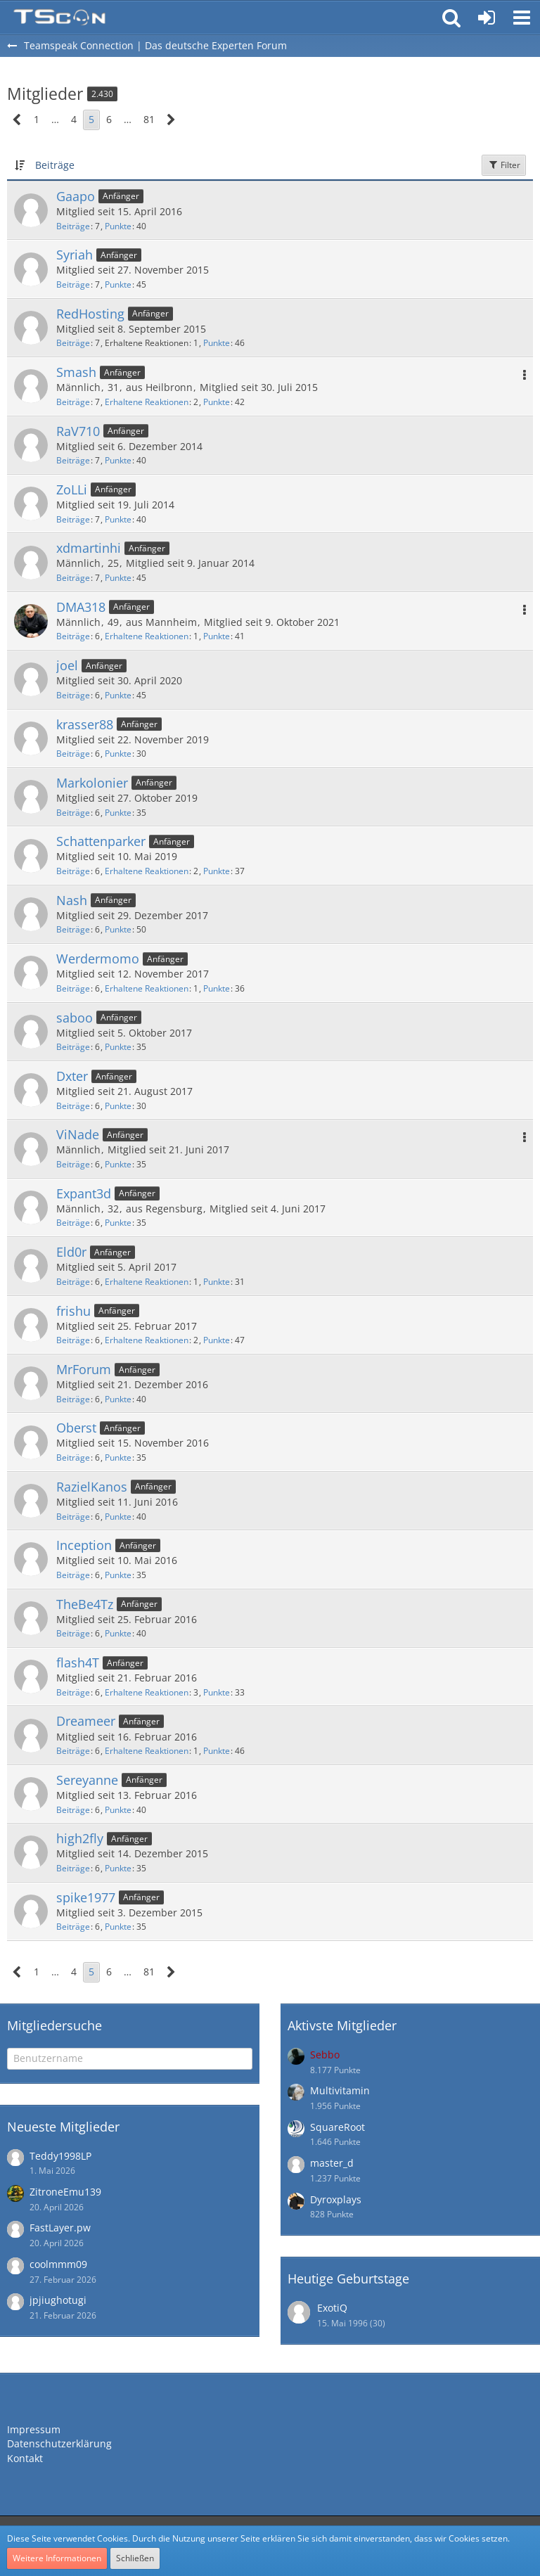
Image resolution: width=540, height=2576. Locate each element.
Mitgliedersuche (54, 2025)
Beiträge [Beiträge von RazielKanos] (73, 1517)
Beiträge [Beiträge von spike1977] (73, 1927)
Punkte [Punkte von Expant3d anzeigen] (118, 1223)
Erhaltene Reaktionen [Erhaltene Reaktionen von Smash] (146, 402)
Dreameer (85, 1720)
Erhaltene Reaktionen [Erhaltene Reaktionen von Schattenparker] (146, 871)
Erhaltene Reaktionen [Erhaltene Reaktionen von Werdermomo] (146, 988)
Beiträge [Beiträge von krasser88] (73, 754)
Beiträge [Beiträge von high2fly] (73, 1868)
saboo (74, 1017)
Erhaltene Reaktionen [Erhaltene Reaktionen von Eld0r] (146, 1282)
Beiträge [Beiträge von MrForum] (73, 1399)
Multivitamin (340, 2090)
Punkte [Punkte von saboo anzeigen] (118, 1047)
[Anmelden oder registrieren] (486, 18)
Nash (71, 900)
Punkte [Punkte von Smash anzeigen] (216, 402)
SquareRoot (337, 2127)
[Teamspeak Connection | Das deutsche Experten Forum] (59, 18)
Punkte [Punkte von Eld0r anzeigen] (216, 1282)
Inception (84, 1545)
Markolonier (92, 782)
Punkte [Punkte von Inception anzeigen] (118, 1575)
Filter (503, 165)
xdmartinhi (88, 547)
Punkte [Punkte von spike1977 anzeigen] (118, 1927)
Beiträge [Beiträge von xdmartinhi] (73, 578)
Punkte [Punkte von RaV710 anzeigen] (118, 460)
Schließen (135, 2558)
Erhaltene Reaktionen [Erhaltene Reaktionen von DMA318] (146, 636)
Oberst (76, 1427)
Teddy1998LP (60, 2155)
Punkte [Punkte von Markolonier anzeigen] (118, 813)
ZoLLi (71, 489)
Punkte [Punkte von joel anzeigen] (118, 695)
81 (149, 119)
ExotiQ (332, 2307)
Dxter (72, 1076)
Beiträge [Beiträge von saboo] (73, 1047)
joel (67, 665)
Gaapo (75, 196)
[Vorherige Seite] (17, 120)
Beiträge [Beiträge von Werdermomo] (73, 988)
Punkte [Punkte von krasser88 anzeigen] (118, 754)
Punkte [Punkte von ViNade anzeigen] (118, 1164)
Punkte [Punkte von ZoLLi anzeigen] (118, 519)
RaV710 (78, 431)
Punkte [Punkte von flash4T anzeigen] (216, 1692)
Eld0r (71, 1251)
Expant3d (83, 1193)
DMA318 (80, 606)
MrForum (83, 1369)
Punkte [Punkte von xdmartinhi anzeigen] (118, 578)
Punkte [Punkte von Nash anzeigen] (118, 929)
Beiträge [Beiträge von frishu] (73, 1340)
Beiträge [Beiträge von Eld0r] (73, 1282)
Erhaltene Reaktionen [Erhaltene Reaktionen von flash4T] (146, 1692)
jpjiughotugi (58, 2300)
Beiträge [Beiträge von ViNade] (73, 1164)
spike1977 (85, 1897)
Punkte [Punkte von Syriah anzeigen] (118, 284)
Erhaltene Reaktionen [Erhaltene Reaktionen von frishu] (146, 1340)
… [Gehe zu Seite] (55, 119)
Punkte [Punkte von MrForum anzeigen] (118, 1399)
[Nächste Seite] (171, 120)
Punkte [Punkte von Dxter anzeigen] (118, 1106)
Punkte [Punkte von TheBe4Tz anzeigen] (118, 1633)
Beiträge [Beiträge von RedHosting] (73, 343)
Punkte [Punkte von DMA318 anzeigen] (216, 636)
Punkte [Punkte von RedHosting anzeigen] (216, 343)
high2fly (79, 1838)
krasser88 (84, 724)
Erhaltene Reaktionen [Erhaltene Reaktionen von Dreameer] (146, 1751)
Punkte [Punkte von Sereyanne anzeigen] (118, 1810)
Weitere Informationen (57, 2558)
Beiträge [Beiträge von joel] (73, 695)
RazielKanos (91, 1486)
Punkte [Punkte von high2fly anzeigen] (118, 1868)
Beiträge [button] (55, 165)
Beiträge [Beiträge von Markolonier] (73, 813)
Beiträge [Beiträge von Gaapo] (73, 226)
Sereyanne (87, 1779)
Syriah (74, 254)
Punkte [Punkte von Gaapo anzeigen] (118, 226)
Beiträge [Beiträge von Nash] (73, 929)
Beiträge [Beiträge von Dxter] (73, 1106)
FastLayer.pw (60, 2227)
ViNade (77, 1134)
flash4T (77, 1662)
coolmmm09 (58, 2264)
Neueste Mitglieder (63, 2126)
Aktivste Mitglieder (342, 2025)
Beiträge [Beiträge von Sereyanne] (73, 1810)
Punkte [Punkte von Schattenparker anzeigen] (216, 871)
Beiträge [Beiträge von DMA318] (73, 636)
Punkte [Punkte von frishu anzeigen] (216, 1340)
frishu (73, 1310)
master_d (332, 2163)
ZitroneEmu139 (65, 2191)
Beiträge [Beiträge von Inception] (73, 1575)
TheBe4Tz (84, 1604)
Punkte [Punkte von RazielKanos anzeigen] (118, 1517)
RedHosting (90, 313)
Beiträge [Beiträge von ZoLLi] (73, 519)
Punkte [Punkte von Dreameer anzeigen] (216, 1751)
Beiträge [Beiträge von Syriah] (73, 284)
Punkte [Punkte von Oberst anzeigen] (118, 1457)
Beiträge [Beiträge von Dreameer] (73, 1751)
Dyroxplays (335, 2199)
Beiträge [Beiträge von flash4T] (73, 1692)
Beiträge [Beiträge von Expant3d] (73, 1223)
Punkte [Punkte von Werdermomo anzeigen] (216, 988)
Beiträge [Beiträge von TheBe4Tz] (73, 1633)
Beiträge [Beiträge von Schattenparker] (73, 871)
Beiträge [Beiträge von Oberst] (73, 1457)
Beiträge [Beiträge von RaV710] (73, 460)
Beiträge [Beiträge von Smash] (73, 402)
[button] (522, 18)
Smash (76, 372)
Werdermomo (97, 958)
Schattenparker (101, 841)
